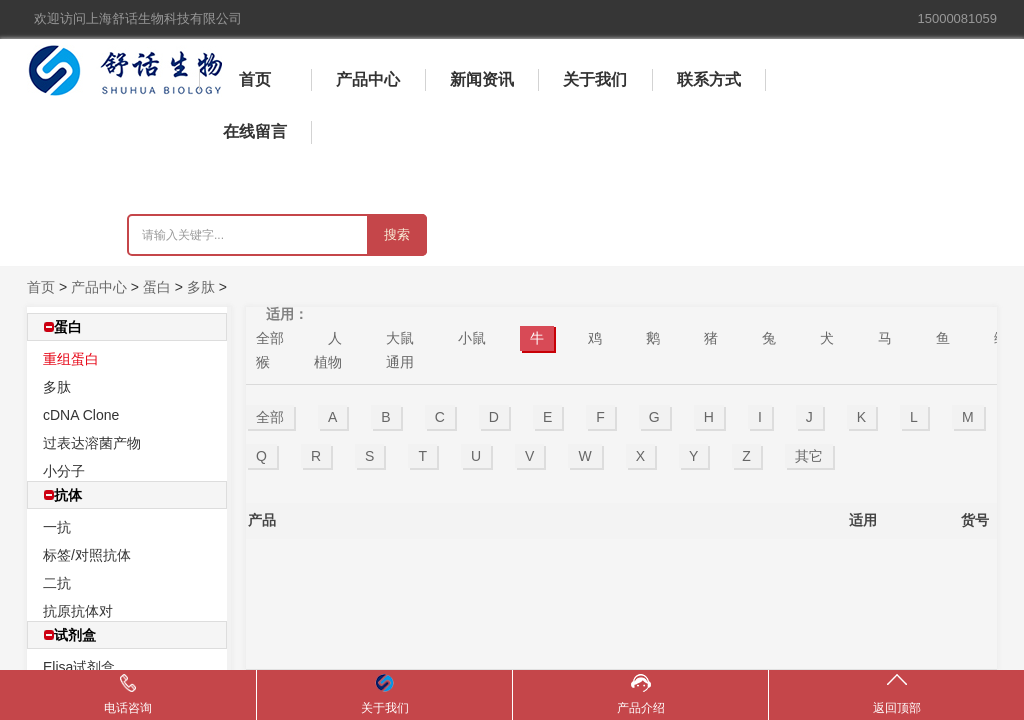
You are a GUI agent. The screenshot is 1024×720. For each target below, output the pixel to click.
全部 (270, 338)
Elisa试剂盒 (79, 667)
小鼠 (472, 338)
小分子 (64, 471)
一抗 (57, 527)
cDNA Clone (81, 415)
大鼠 (400, 338)
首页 (255, 79)
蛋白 (157, 287)
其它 (809, 456)
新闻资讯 (482, 79)
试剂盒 (70, 635)
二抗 (57, 583)
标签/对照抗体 (87, 555)
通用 (400, 362)
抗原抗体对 (78, 611)
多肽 (201, 287)
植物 (328, 362)
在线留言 (255, 131)
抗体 (63, 495)
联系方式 (709, 79)
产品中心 (368, 79)
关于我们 (595, 79)
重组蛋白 (71, 359)
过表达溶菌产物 (92, 443)
